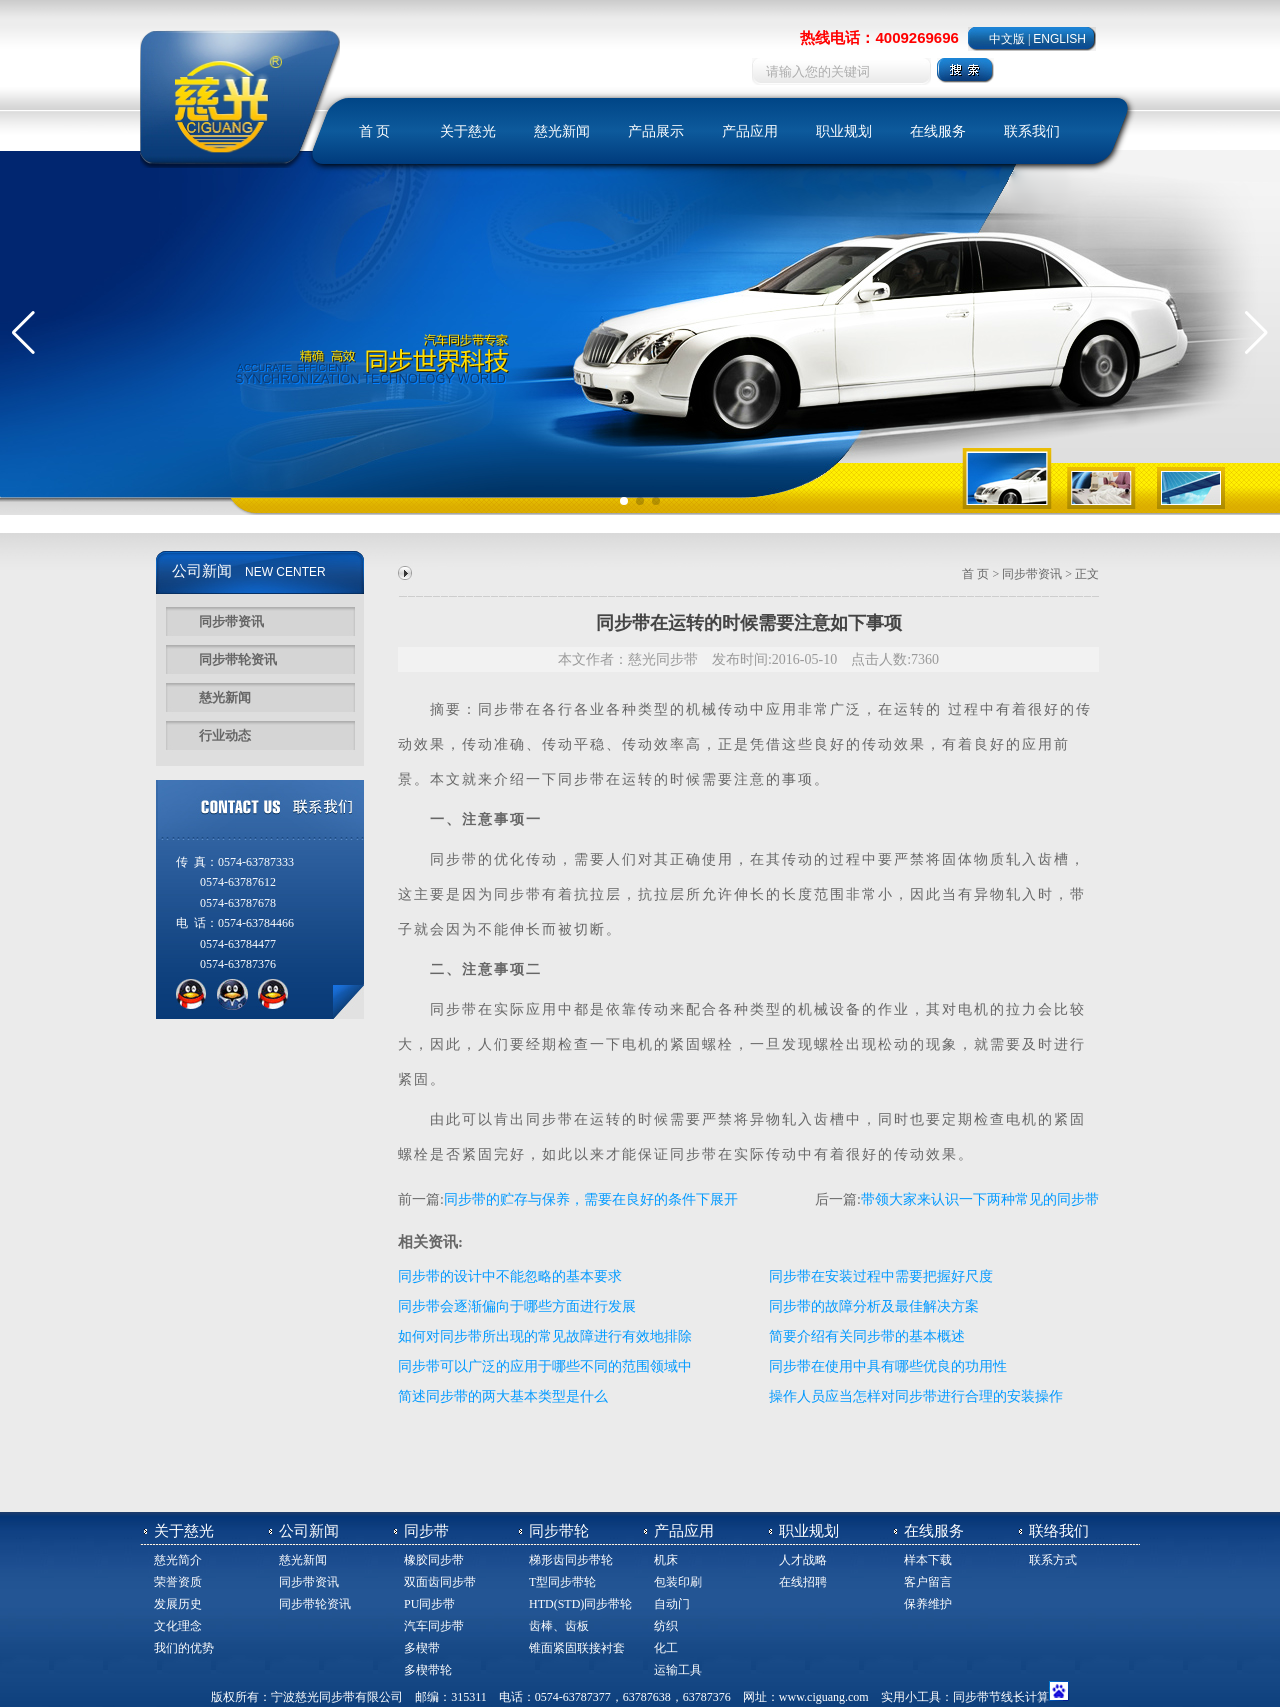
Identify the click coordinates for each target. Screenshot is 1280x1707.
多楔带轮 (428, 1670)
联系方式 (1053, 1560)
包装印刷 (678, 1582)
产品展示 (656, 131)
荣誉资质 (178, 1582)
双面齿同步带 (440, 1582)
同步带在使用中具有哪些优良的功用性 (888, 1366)
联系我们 (1032, 131)
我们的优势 (184, 1648)
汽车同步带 (434, 1626)
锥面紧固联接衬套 (577, 1648)
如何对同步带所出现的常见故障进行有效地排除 (545, 1336)
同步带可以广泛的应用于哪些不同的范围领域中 (545, 1366)
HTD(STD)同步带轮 (580, 1604)
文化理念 (178, 1626)
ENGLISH (1059, 39)
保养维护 (928, 1604)
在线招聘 (803, 1582)
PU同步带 (429, 1604)
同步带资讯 (231, 621)
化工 (666, 1648)
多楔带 (422, 1648)
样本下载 (928, 1560)
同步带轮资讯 (238, 659)
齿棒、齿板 (559, 1626)
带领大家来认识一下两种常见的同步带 (980, 1199)
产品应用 (750, 131)
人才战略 (803, 1560)
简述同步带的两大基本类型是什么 (503, 1396)
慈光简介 (178, 1560)
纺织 (666, 1626)
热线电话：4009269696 (879, 37)
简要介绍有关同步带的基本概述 (867, 1336)
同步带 (502, 709)
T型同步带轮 (562, 1582)
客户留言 (928, 1582)
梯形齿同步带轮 (571, 1560)
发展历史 (178, 1604)
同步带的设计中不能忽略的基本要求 (510, 1276)
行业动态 (225, 735)
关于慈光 (468, 131)
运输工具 (678, 1670)
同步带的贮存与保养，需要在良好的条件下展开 (591, 1199)
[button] (23, 333)
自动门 (672, 1604)
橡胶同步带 (434, 1560)
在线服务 (938, 131)
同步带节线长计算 (1001, 1697)
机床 (666, 1560)
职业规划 (844, 131)
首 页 (375, 131)
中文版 (1007, 39)
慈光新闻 (562, 131)
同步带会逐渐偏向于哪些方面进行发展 (517, 1306)
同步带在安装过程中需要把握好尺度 (881, 1276)
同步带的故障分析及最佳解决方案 (874, 1306)
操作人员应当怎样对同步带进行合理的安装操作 (916, 1396)
